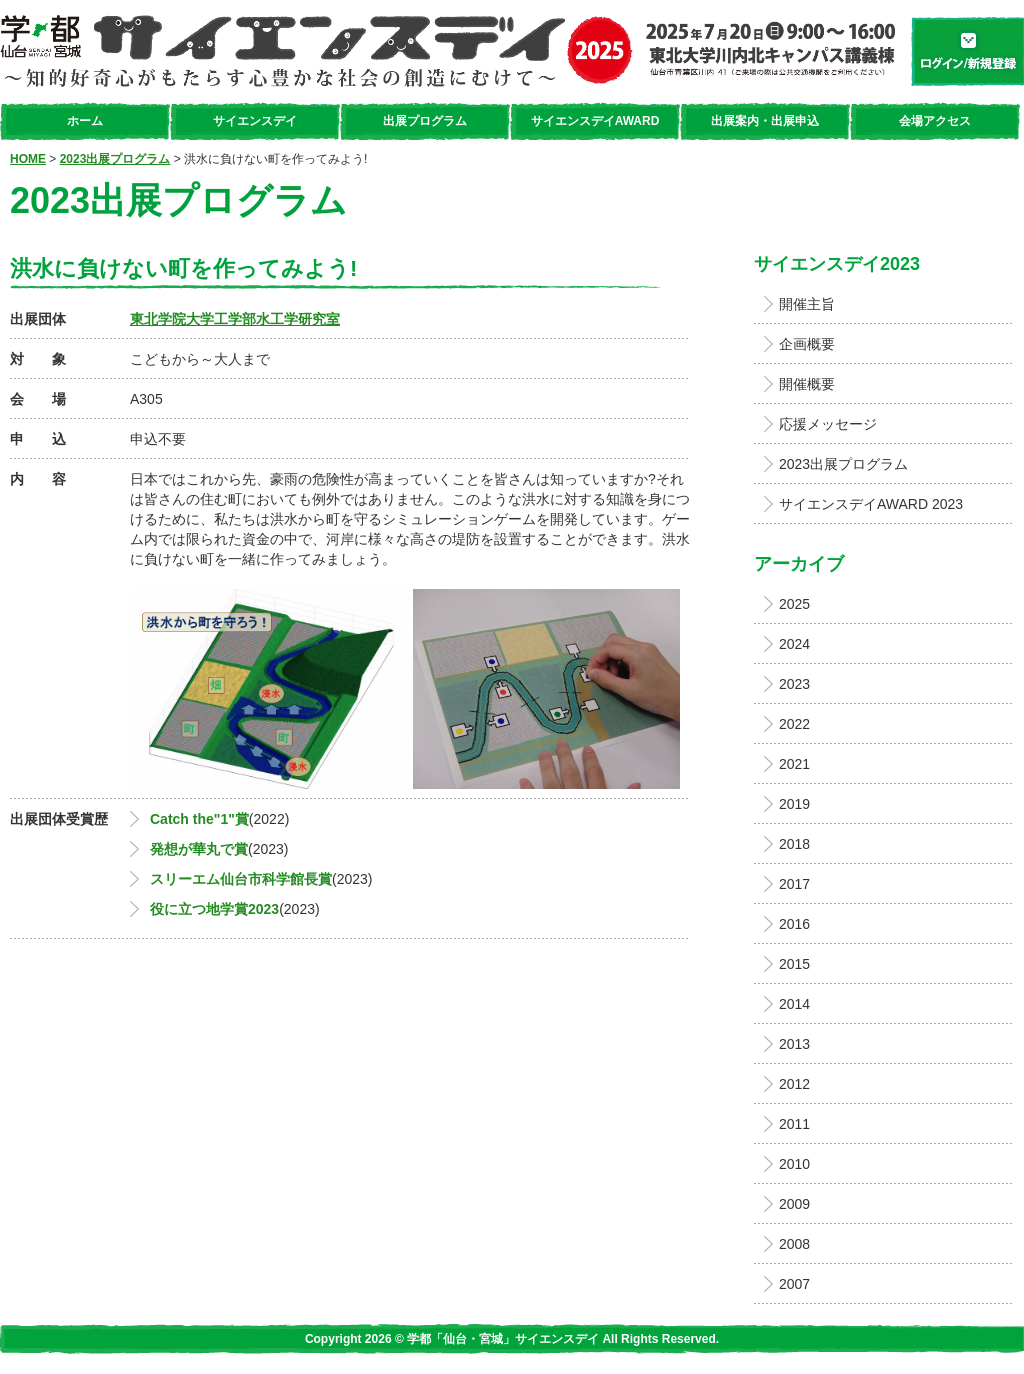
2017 (794, 884)
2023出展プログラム (115, 159)
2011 (794, 1124)
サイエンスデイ (255, 121)
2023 (794, 684)
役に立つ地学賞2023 (214, 909)
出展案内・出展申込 (765, 121)
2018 (794, 844)
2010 (794, 1164)
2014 (794, 1004)
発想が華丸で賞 (199, 849)
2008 (794, 1244)
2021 (794, 764)
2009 (794, 1204)
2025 (794, 604)
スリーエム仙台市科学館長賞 (241, 879)
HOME (28, 159)
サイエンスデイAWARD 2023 (871, 504)
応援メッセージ (828, 424)
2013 (794, 1044)
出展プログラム (425, 121)
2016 (794, 924)
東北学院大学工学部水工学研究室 (235, 319)
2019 (794, 804)
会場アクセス (935, 121)
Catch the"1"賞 (199, 819)
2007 (794, 1284)
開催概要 (807, 384)
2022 (794, 724)
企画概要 (807, 344)
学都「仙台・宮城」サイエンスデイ (447, 51)
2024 (794, 644)
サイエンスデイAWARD (595, 121)
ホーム (85, 121)
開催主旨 (807, 304)
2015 (794, 964)
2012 (794, 1084)
